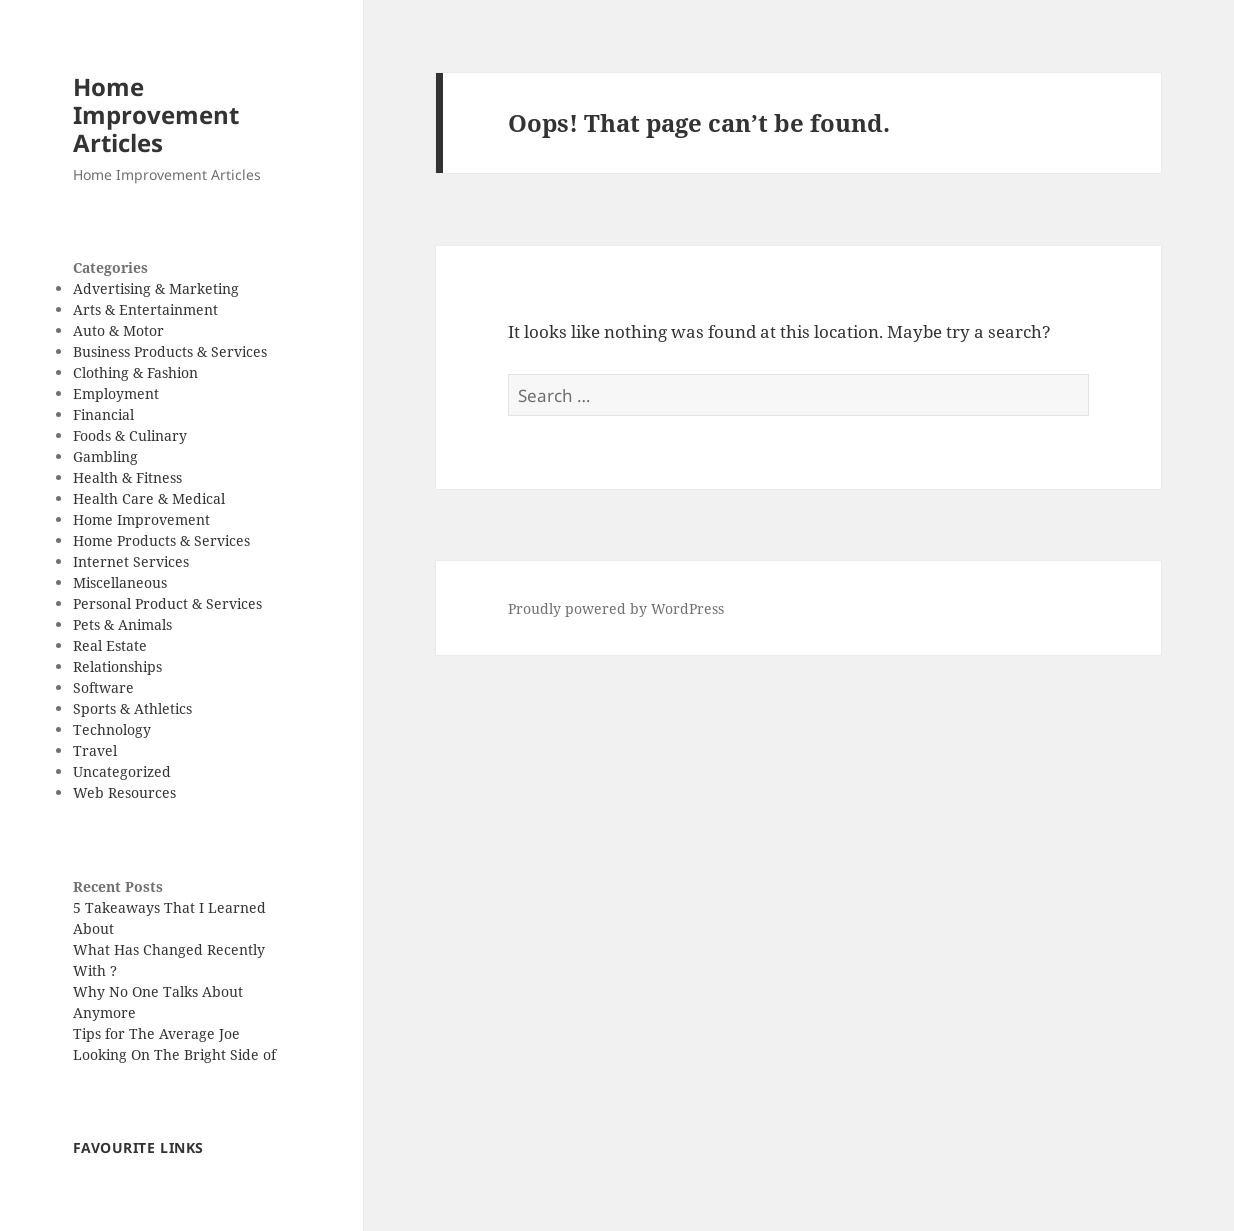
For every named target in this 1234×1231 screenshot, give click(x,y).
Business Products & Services (170, 351)
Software (103, 687)
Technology (112, 729)
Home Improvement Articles (156, 114)
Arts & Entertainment (145, 309)
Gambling (105, 456)
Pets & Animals (122, 624)
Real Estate (110, 645)
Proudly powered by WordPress (616, 608)
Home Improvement (141, 519)
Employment (116, 393)
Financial (103, 414)
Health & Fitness (127, 477)
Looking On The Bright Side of (174, 1054)
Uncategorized (122, 771)
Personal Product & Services (167, 603)
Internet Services (131, 561)
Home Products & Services (161, 540)
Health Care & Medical (149, 498)
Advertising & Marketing (156, 288)
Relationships (117, 666)
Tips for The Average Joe (156, 1033)
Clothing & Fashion (135, 372)
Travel (95, 750)
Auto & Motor (118, 330)
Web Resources (124, 792)
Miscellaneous (120, 582)
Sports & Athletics (132, 708)
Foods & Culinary (130, 435)
